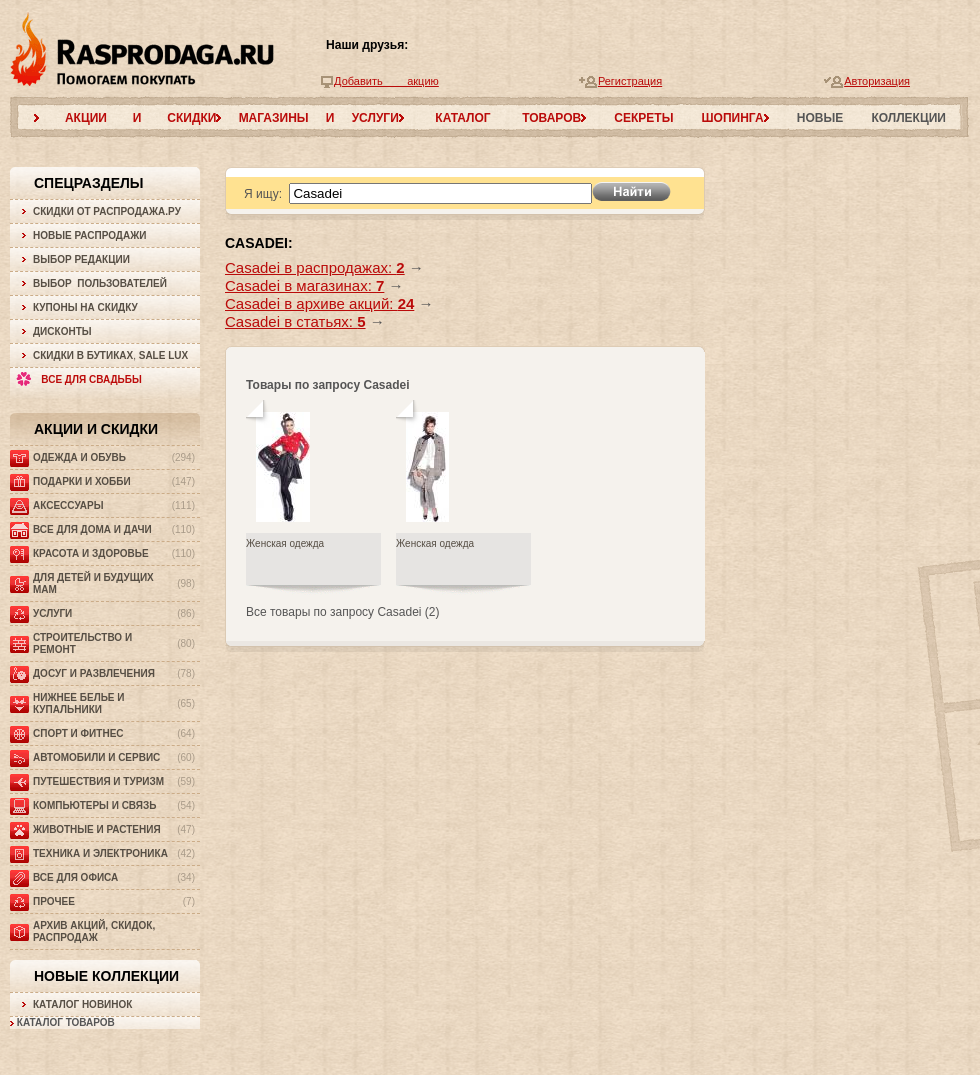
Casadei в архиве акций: (319, 303)
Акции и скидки (96, 429)
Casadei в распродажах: (315, 267)
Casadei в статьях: (295, 321)
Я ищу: (263, 194)
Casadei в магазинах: (304, 285)
